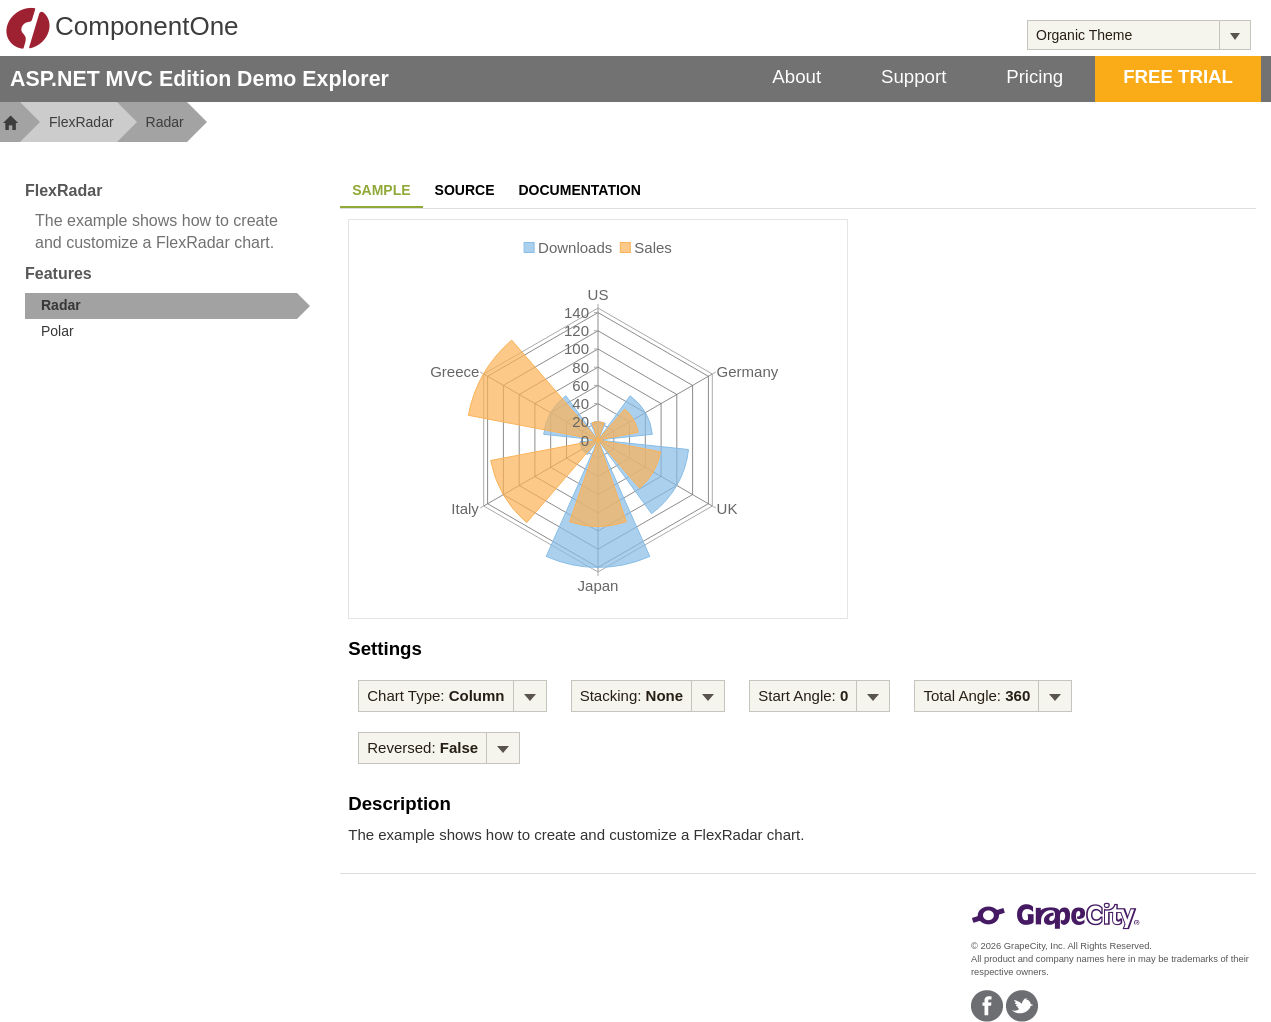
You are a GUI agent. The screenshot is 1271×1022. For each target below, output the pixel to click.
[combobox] (1123, 35)
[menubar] (452, 696)
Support (913, 76)
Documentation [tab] (580, 190)
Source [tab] (465, 190)
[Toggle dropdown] (1234, 35)
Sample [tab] (381, 190)
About (796, 76)
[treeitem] (167, 306)
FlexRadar (81, 122)
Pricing (1034, 76)
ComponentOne (122, 28)
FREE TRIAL (1178, 76)
